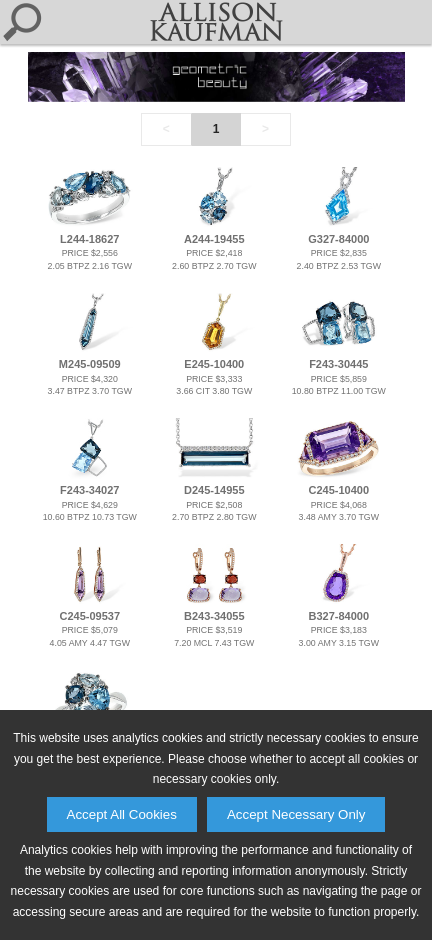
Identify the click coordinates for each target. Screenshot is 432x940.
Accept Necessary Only (296, 814)
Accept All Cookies (122, 814)
